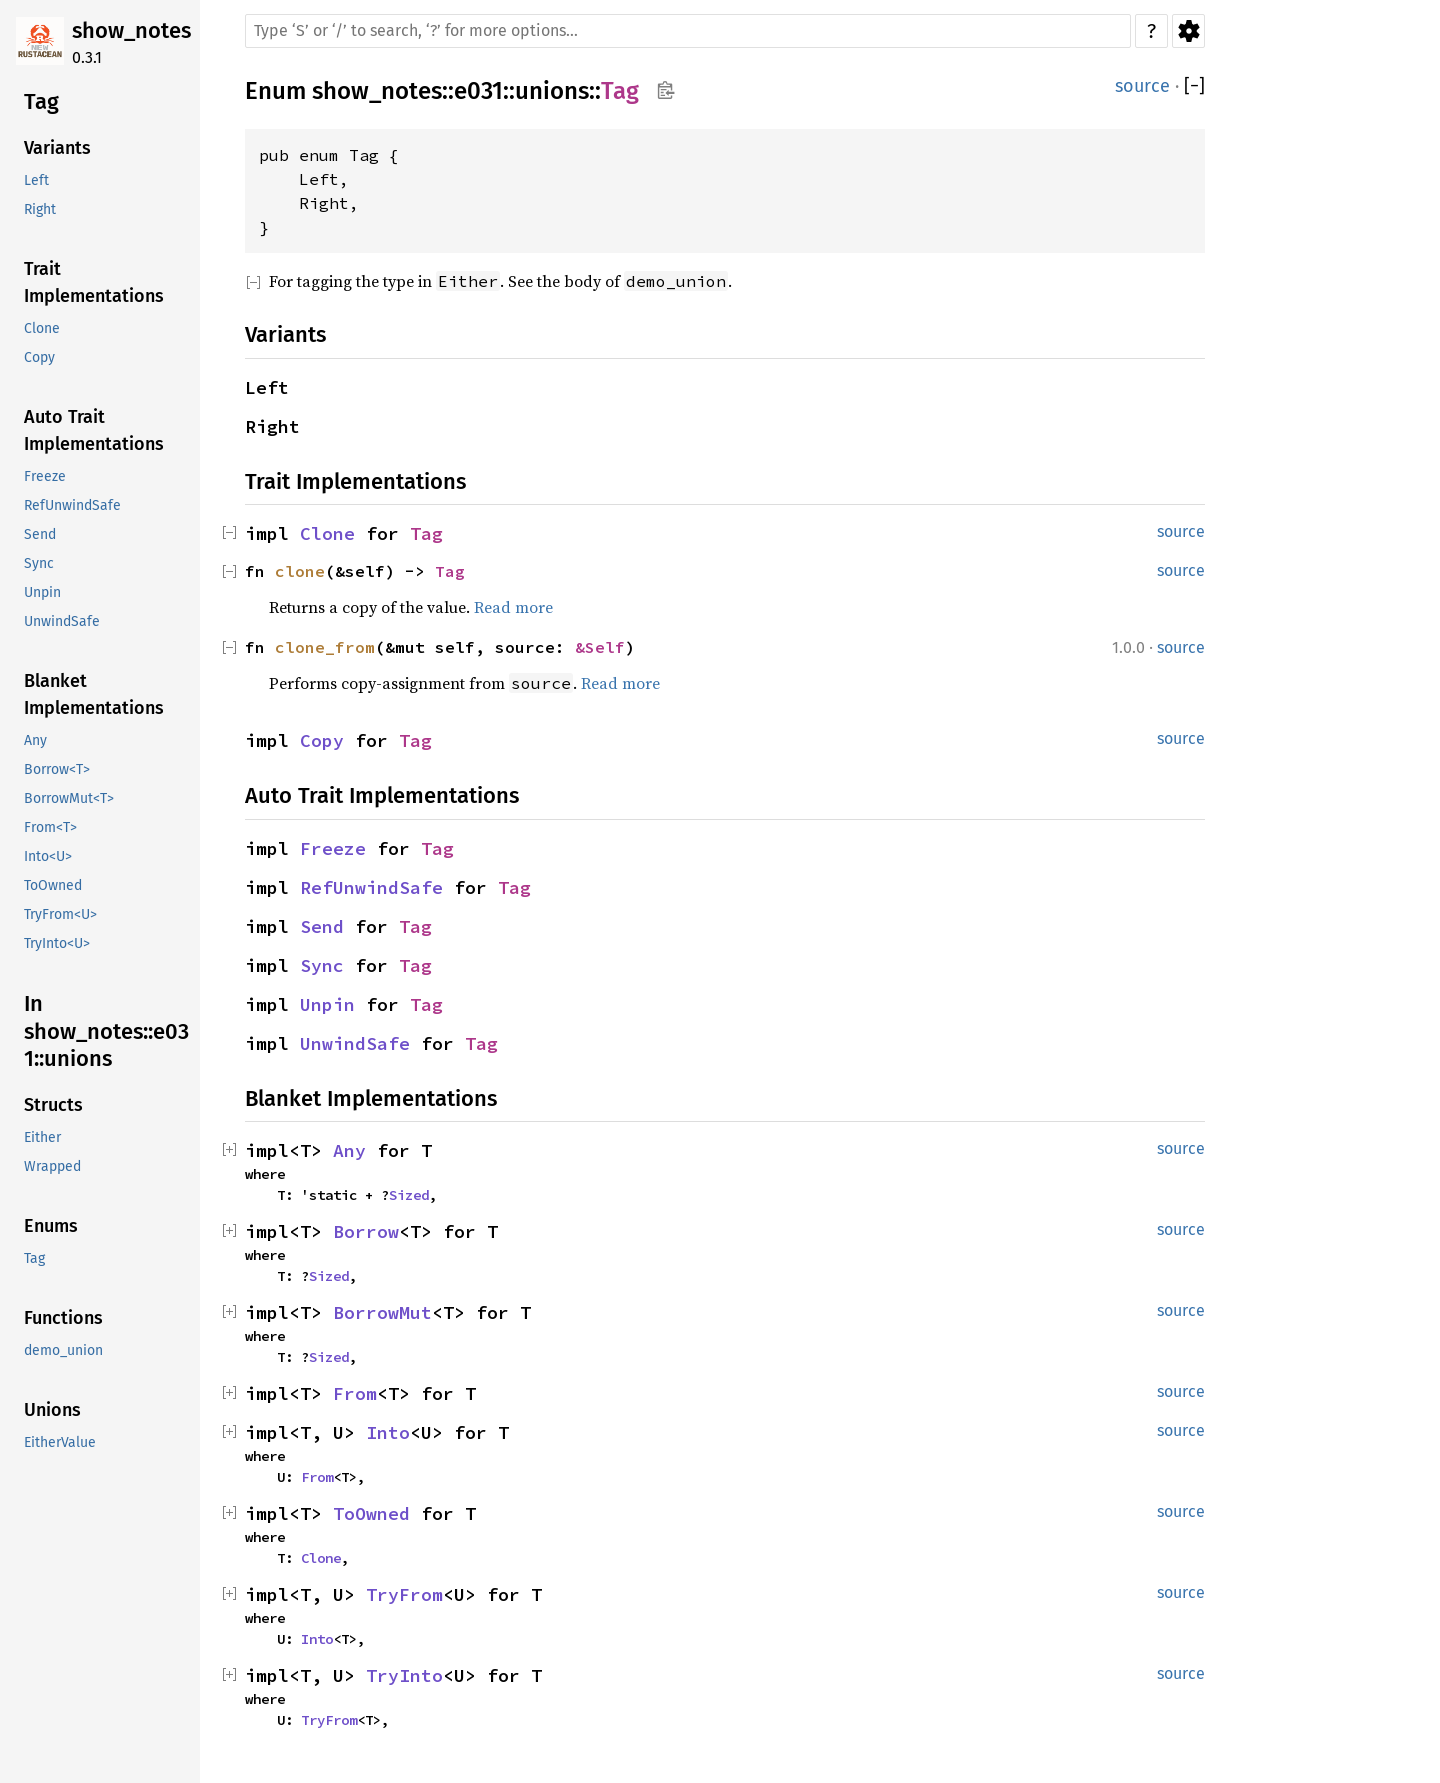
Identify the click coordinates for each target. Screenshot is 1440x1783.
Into (388, 1432)
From (355, 1393)
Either (42, 1137)
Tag (41, 101)
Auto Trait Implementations (94, 430)
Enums (51, 1226)
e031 (478, 91)
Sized (409, 1195)
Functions (63, 1318)
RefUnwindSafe (72, 505)
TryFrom (404, 1594)
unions (552, 91)
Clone (42, 328)
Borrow (366, 1231)
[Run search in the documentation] (688, 31)
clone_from (325, 647)
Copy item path (665, 90)
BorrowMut (382, 1312)
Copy (39, 357)
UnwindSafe (62, 621)
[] (1194, 86)
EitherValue (60, 1442)
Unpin (42, 592)
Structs (53, 1105)
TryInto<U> (57, 943)
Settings (1188, 31)
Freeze (45, 476)
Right (40, 209)
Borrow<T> (57, 769)
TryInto (404, 1675)
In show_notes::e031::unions (106, 1031)
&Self (600, 647)
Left (36, 180)
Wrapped (52, 1166)
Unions (52, 1410)
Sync (39, 563)
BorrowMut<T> (69, 798)
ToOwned (53, 885)
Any (35, 740)
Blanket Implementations (94, 694)
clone (300, 571)
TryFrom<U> (60, 914)
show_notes (131, 30)
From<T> (50, 827)
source (1142, 86)
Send (40, 534)
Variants (57, 148)
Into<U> (48, 856)
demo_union (63, 1350)
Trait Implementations (94, 282)
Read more (513, 607)
